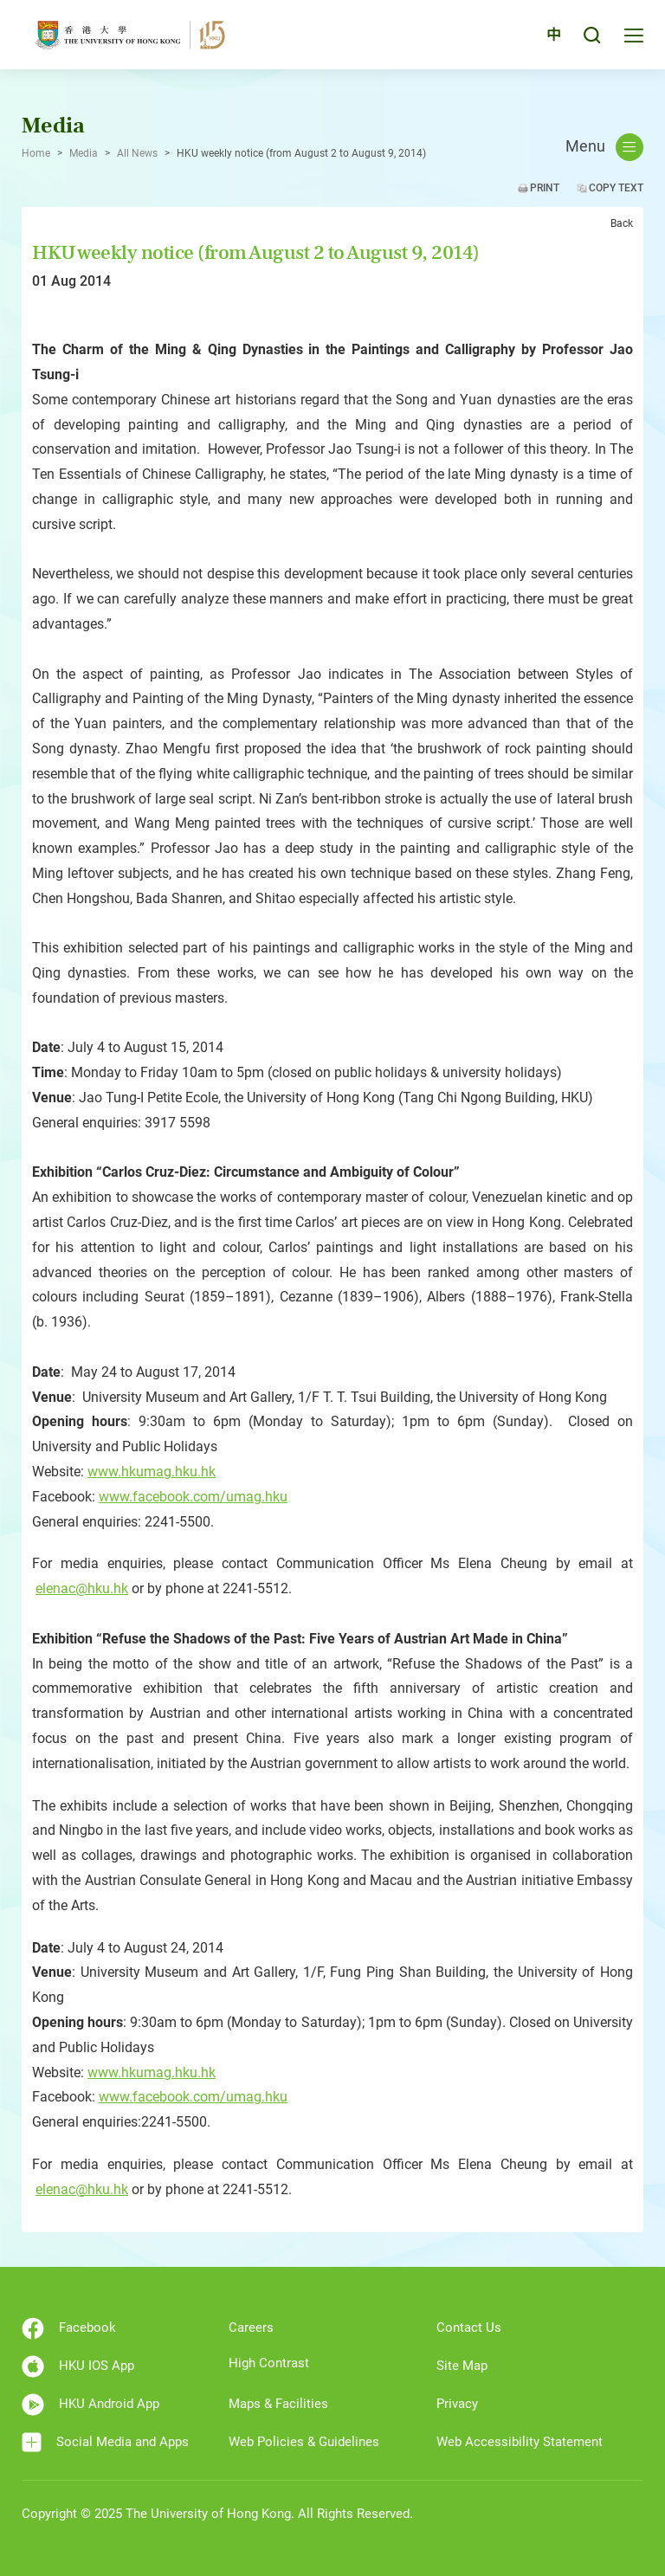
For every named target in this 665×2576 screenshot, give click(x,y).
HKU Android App (90, 2404)
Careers (251, 2327)
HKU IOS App (78, 2366)
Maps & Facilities (278, 2403)
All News (137, 153)
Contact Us (468, 2327)
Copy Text (616, 188)
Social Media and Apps (105, 2442)
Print (544, 188)
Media (83, 153)
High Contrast (269, 2363)
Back (621, 223)
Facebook (69, 2328)
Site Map (461, 2365)
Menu (604, 147)
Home (36, 153)
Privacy (457, 2403)
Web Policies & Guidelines (304, 2442)
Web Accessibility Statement (519, 2442)
